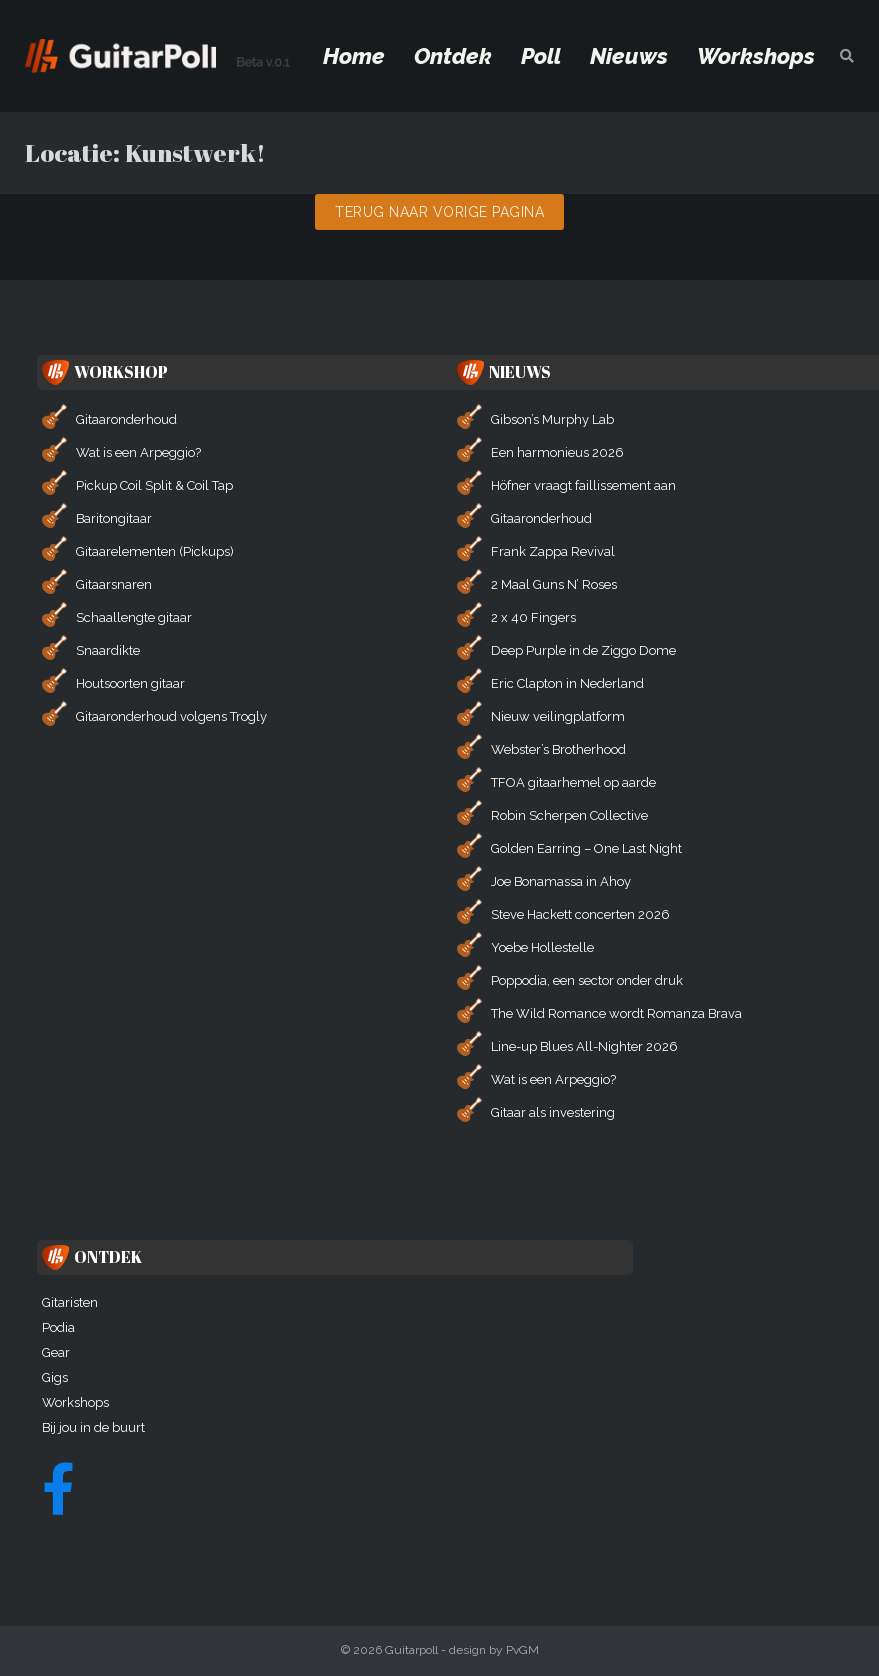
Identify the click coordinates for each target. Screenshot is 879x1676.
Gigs (55, 1377)
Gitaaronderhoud (126, 419)
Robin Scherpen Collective (569, 815)
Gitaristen (70, 1302)
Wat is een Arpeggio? (138, 452)
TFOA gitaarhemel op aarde (573, 782)
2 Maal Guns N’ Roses (554, 584)
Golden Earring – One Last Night (586, 848)
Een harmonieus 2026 (557, 452)
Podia (58, 1327)
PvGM (522, 1650)
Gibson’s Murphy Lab (552, 419)
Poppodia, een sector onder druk (587, 980)
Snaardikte (108, 650)
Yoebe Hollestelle (542, 947)
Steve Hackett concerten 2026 (580, 914)
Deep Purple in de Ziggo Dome (583, 650)
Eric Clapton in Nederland (567, 683)
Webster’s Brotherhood (558, 749)
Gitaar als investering (553, 1112)
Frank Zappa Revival (553, 551)
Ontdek (453, 56)
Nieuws (629, 56)
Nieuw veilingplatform (558, 716)
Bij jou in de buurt (93, 1427)
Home (354, 56)
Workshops (756, 56)
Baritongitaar (114, 518)
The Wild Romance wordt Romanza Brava (616, 1013)
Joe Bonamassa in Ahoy (561, 881)
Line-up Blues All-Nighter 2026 (584, 1046)
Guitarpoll (411, 1650)
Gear (56, 1352)
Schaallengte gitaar (134, 617)
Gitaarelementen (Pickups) (155, 551)
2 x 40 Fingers (533, 617)
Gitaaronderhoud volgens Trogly (171, 716)
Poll (541, 56)
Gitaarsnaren (114, 584)
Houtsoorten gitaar (130, 683)
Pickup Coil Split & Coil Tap (154, 485)
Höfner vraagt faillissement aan (583, 485)
